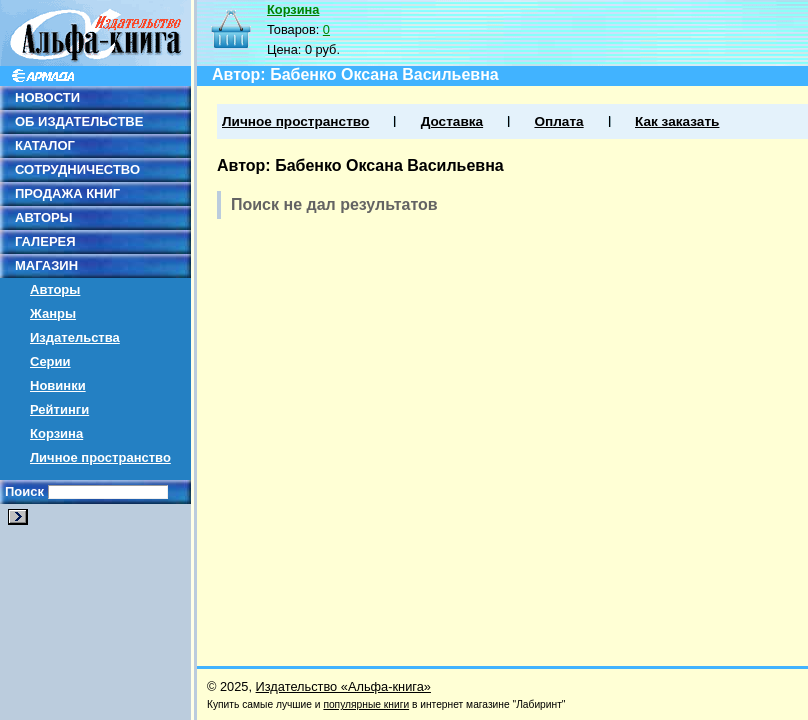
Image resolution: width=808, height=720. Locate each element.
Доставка (452, 121)
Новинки (58, 385)
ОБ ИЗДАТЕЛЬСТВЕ (79, 121)
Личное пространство (100, 457)
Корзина (56, 433)
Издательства (75, 337)
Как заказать (677, 121)
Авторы (55, 289)
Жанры (53, 313)
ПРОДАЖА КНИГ (67, 193)
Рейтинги (59, 409)
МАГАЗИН (46, 265)
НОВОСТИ (47, 97)
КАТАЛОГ (45, 145)
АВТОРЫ (43, 217)
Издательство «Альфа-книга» (343, 686)
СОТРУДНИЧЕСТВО (77, 169)
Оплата (558, 121)
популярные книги (366, 704)
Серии (50, 361)
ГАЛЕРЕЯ (45, 241)
